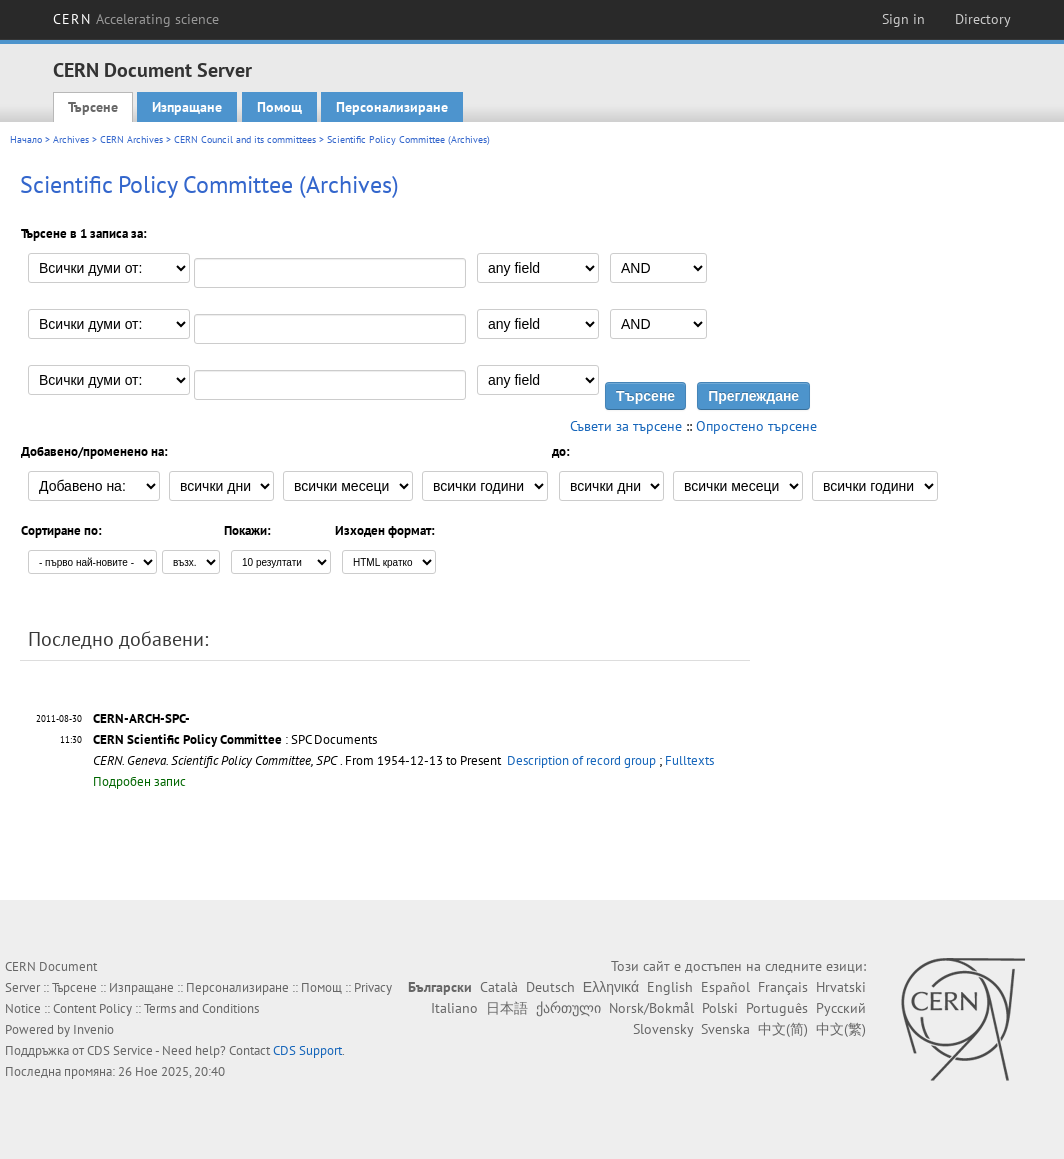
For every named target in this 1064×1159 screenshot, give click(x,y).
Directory (983, 19)
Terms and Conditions (201, 1008)
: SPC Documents (235, 739)
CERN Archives (131, 139)
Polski (720, 1008)
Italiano (454, 1008)
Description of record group (581, 760)
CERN (136, 19)
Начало (26, 139)
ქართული (568, 1008)
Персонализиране (392, 107)
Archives (71, 139)
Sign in (903, 19)
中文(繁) (841, 1029)
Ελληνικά (611, 987)
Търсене (93, 107)
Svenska (725, 1029)
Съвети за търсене (626, 426)
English (670, 987)
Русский (841, 1008)
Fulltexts (689, 760)
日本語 (507, 1008)
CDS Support (307, 1050)
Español (725, 987)
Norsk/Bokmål (651, 1008)
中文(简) (783, 1029)
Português (777, 1008)
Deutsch (550, 987)
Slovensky (663, 1029)
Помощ (279, 107)
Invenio (93, 1029)
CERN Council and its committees (245, 139)
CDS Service (120, 1050)
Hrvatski (841, 987)
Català (499, 987)
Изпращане (187, 107)
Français (783, 987)
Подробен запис (139, 781)
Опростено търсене (756, 426)
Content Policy (92, 1008)
